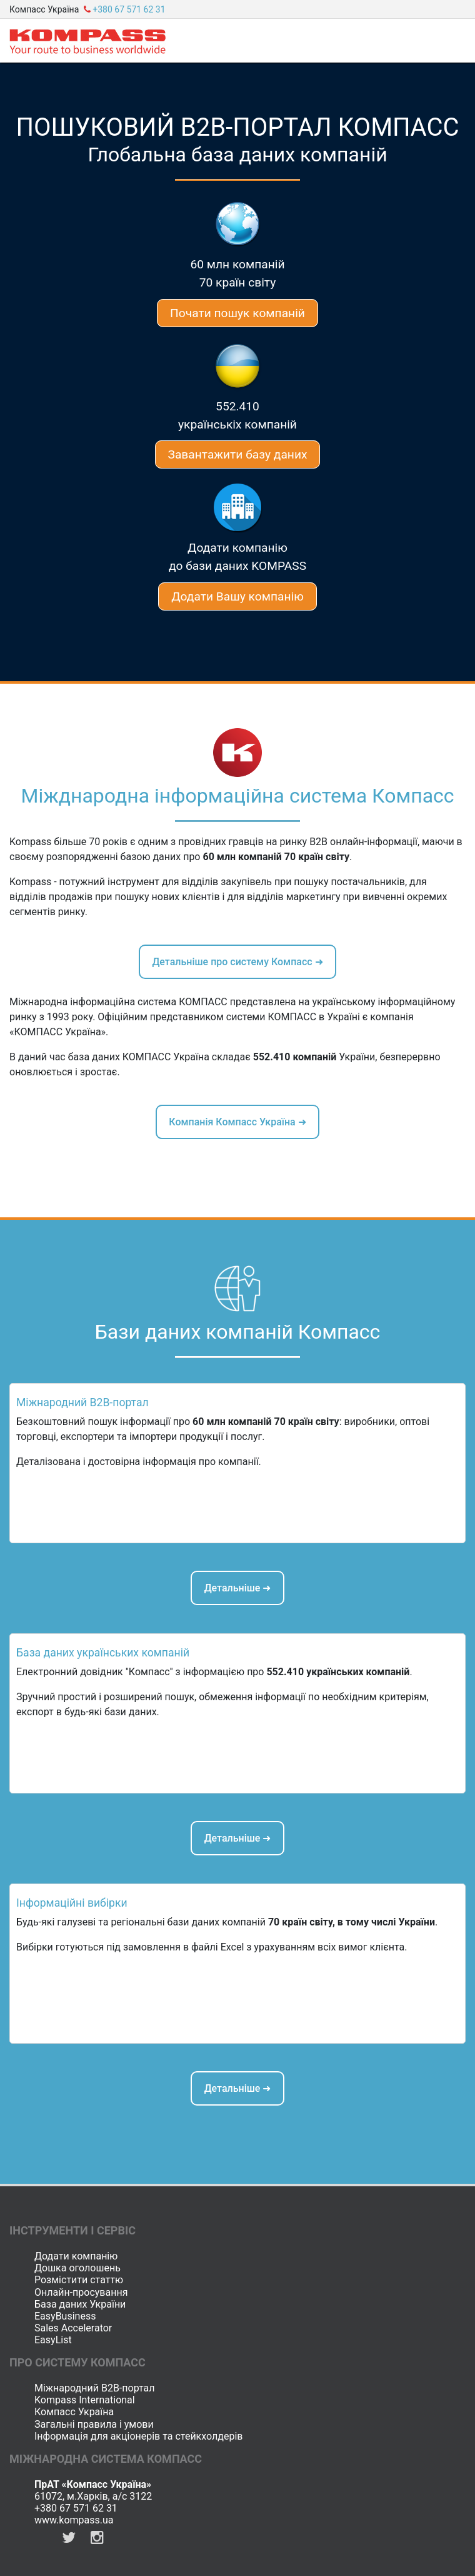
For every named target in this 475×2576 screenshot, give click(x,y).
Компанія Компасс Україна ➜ (237, 1122)
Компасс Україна (74, 2412)
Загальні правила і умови (94, 2424)
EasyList (53, 2340)
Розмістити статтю (78, 2280)
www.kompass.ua (74, 2520)
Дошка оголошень (77, 2268)
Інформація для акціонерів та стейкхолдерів (138, 2436)
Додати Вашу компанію (237, 596)
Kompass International (84, 2400)
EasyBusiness (65, 2316)
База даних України (80, 2304)
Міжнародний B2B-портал (94, 2388)
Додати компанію (76, 2256)
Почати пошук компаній (237, 313)
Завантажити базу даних (238, 454)
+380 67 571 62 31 (76, 2508)
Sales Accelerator (73, 2328)
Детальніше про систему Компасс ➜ (237, 962)
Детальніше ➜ (237, 1588)
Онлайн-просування (81, 2292)
